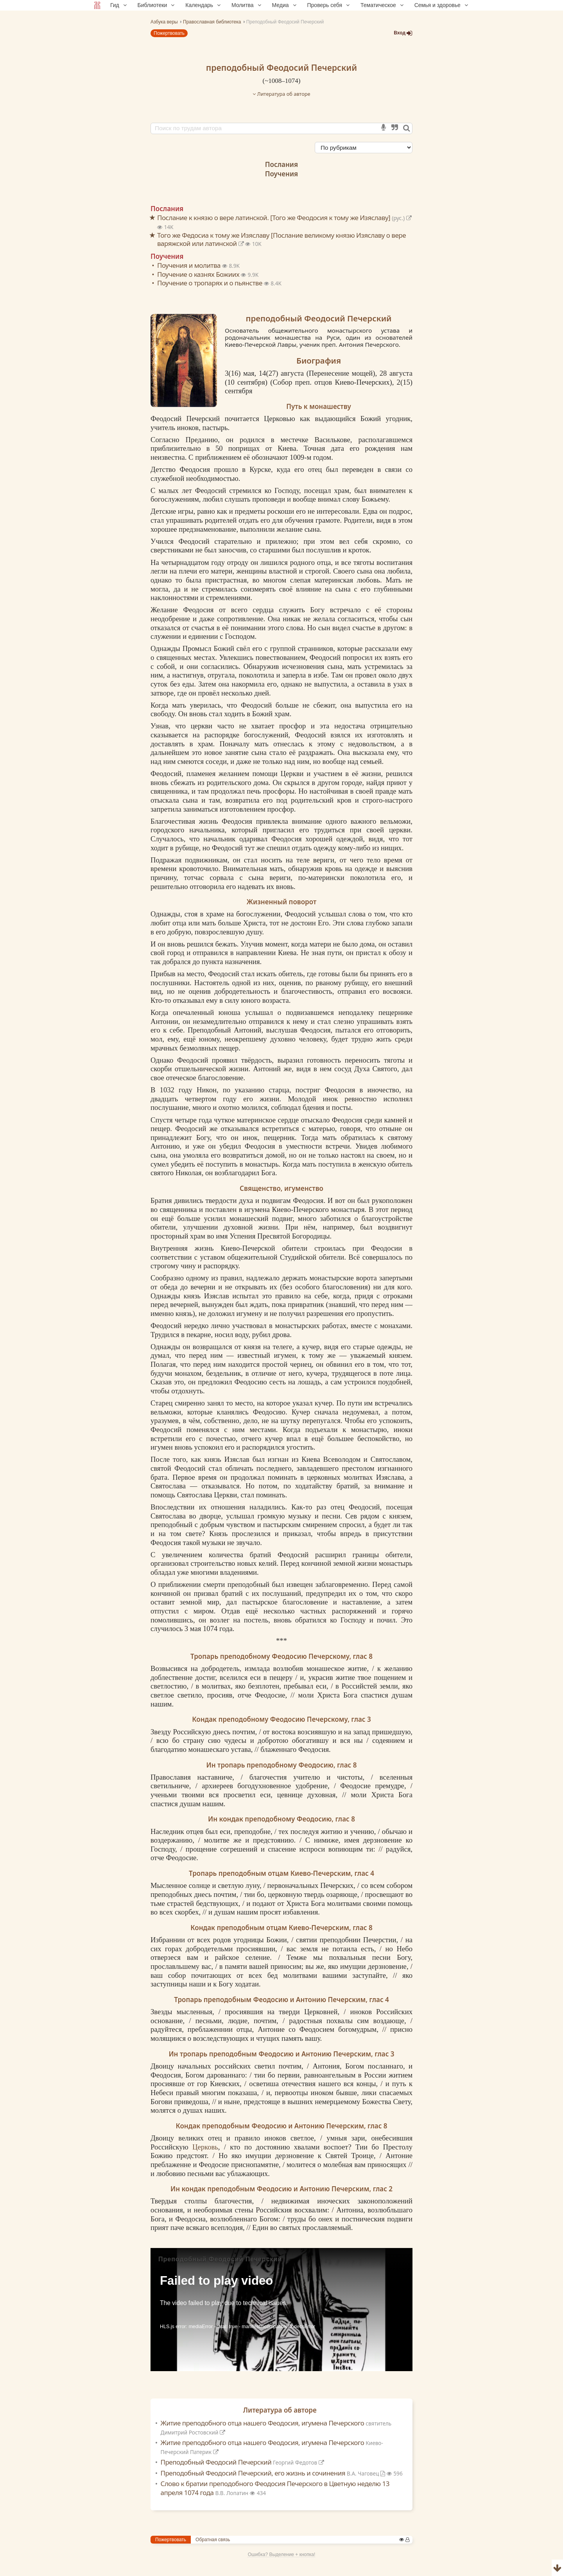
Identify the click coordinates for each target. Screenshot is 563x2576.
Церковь (205, 2147)
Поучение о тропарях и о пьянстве (210, 282)
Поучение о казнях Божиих (199, 274)
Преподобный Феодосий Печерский (243, 2462)
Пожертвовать (169, 33)
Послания (281, 164)
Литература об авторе (281, 93)
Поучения (281, 173)
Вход (403, 33)
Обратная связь (212, 2539)
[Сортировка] (363, 147)
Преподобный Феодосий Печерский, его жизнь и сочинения (274, 2472)
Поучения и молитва (189, 265)
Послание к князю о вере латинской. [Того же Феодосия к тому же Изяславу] (284, 217)
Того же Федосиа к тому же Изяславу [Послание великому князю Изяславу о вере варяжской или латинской (281, 239)
